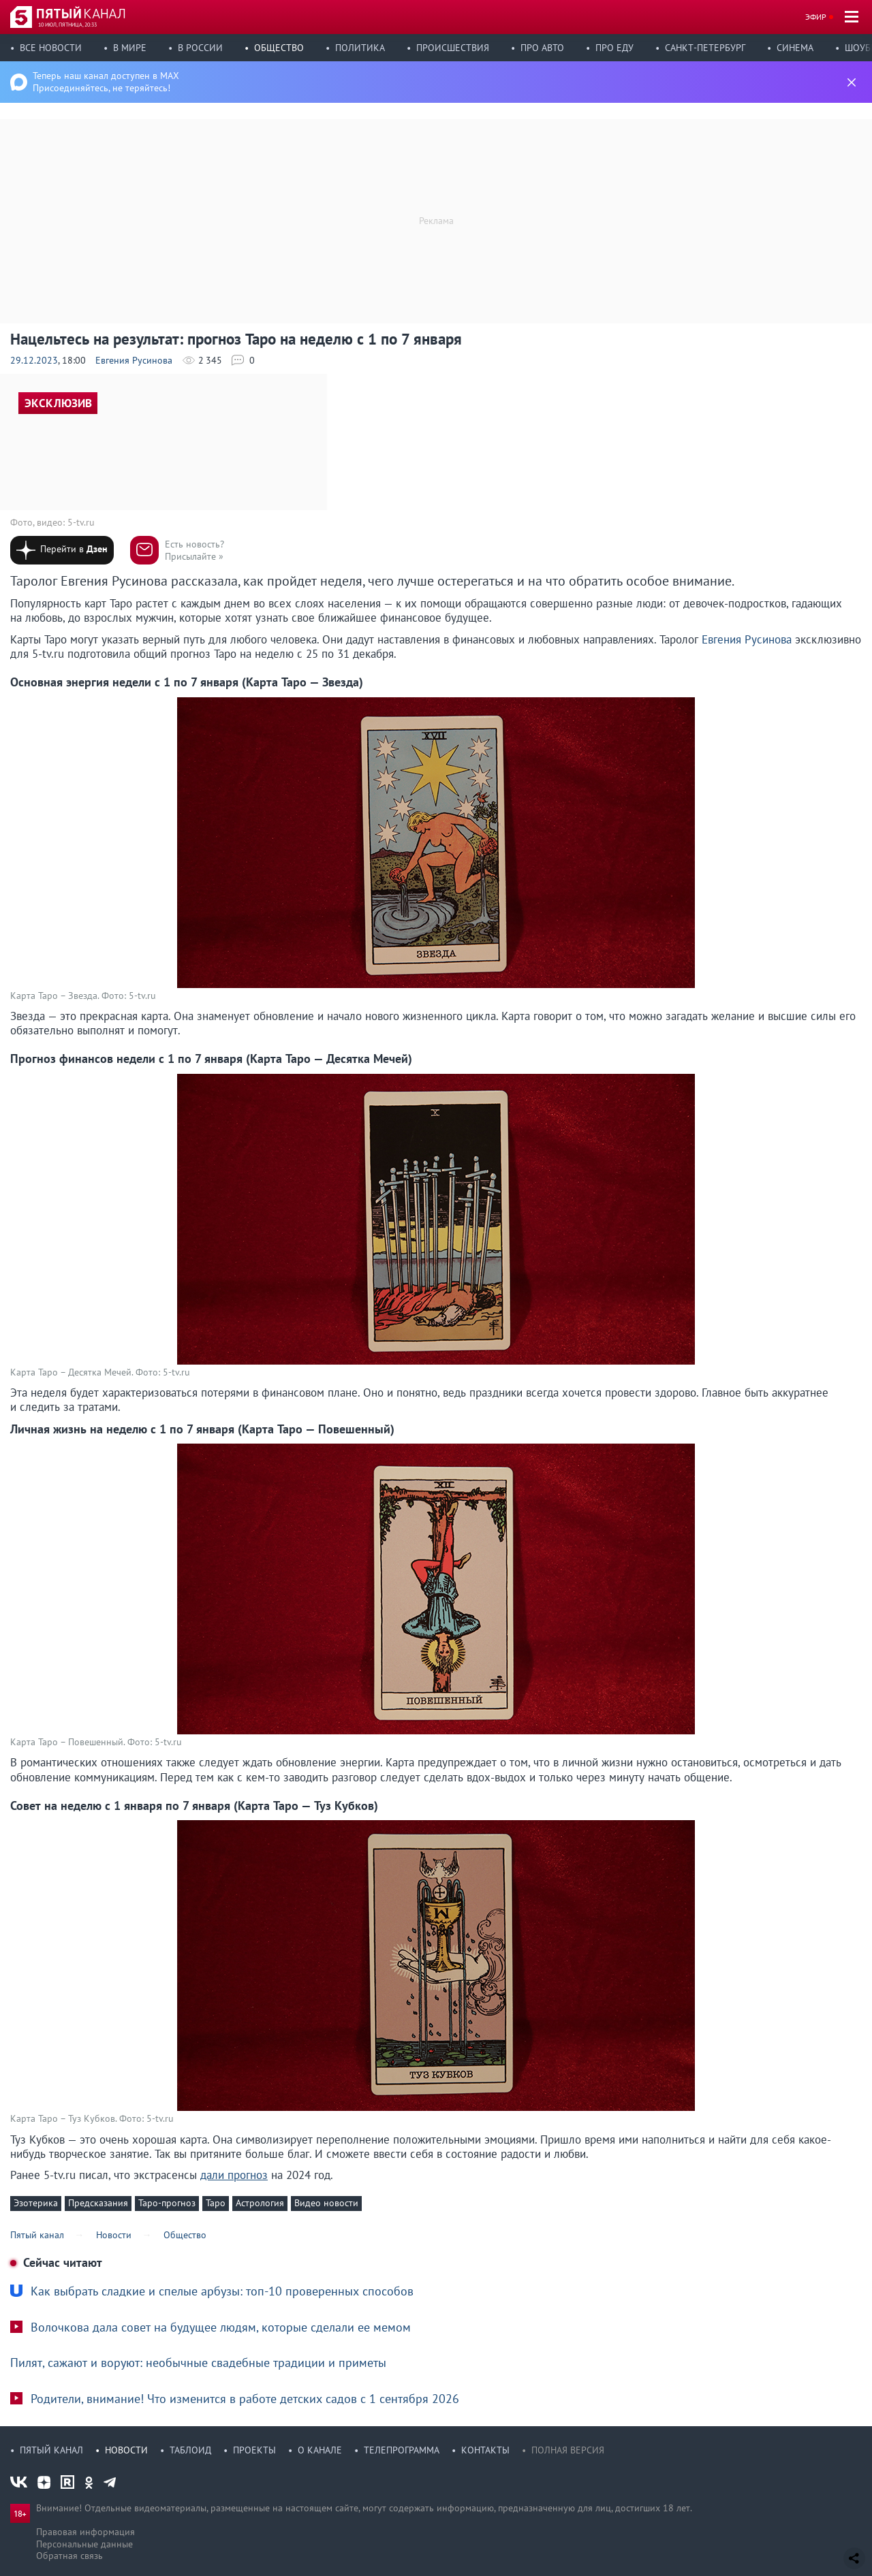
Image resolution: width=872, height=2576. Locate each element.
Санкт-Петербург (705, 48)
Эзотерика (36, 2203)
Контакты (485, 2450)
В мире (129, 48)
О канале (320, 2450)
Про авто (542, 48)
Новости (126, 2450)
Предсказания (98, 2203)
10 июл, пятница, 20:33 (67, 24)
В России (200, 48)
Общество (279, 48)
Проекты (254, 2450)
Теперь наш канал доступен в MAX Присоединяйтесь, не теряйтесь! (106, 81)
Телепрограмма (401, 2450)
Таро (215, 2203)
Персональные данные (84, 2544)
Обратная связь (69, 2555)
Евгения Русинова (133, 360)
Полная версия (567, 2450)
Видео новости (326, 2203)
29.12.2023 (34, 360)
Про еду (614, 48)
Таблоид (190, 2450)
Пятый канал (51, 2450)
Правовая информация (85, 2532)
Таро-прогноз (167, 2203)
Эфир (815, 17)
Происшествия (452, 48)
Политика (360, 48)
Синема (795, 48)
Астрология (260, 2203)
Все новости (51, 48)
